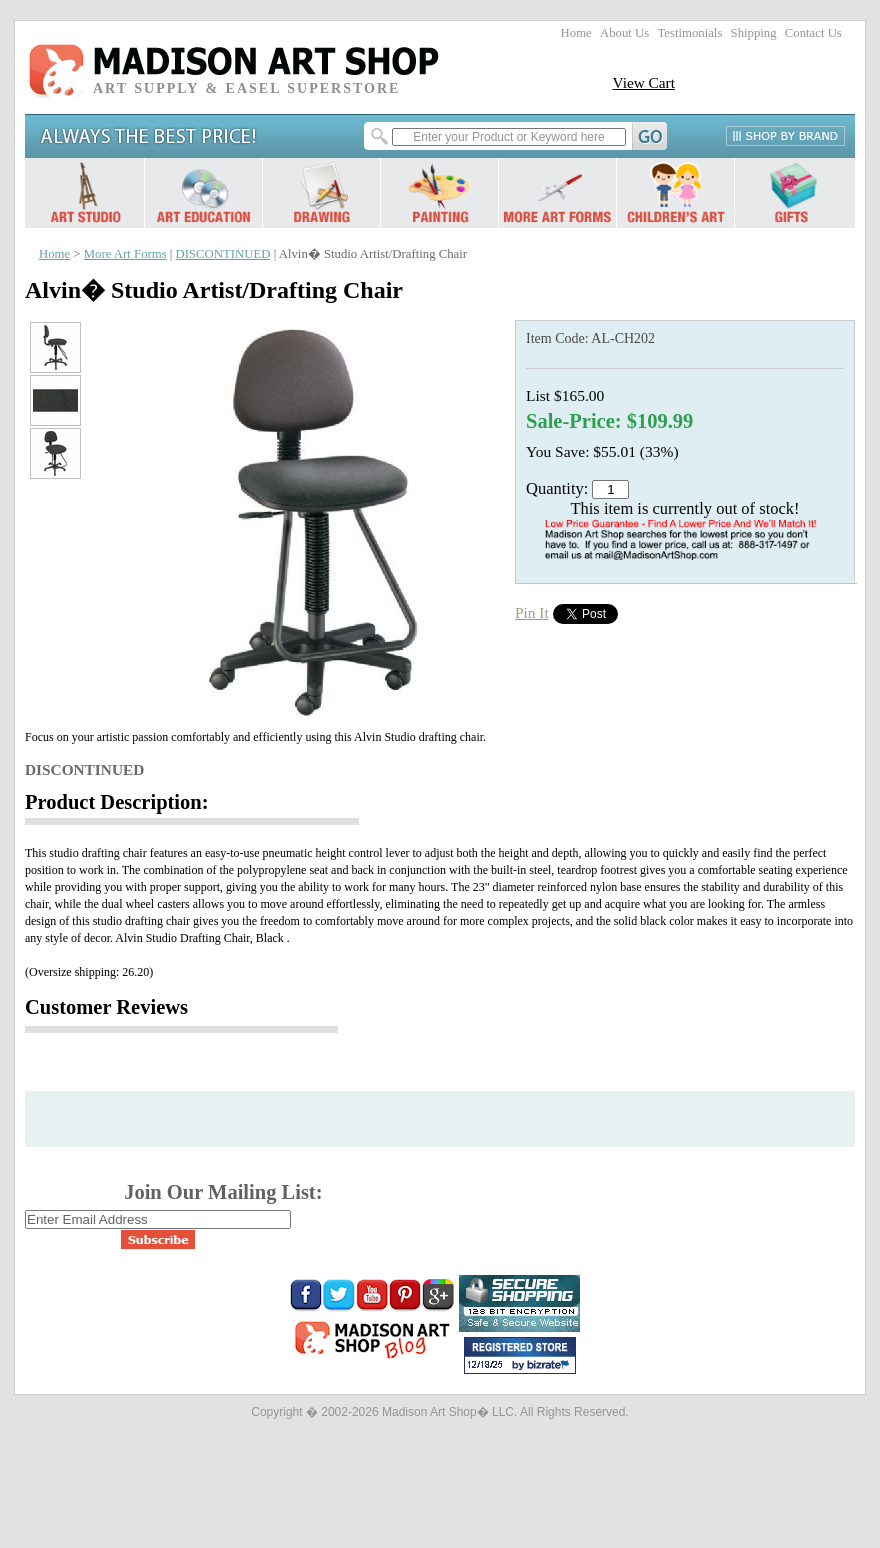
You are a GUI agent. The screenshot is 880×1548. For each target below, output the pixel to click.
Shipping (754, 33)
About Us (624, 33)
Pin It (532, 612)
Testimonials (689, 33)
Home (576, 33)
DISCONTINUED (223, 254)
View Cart (643, 82)
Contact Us (813, 33)
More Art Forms (125, 254)
